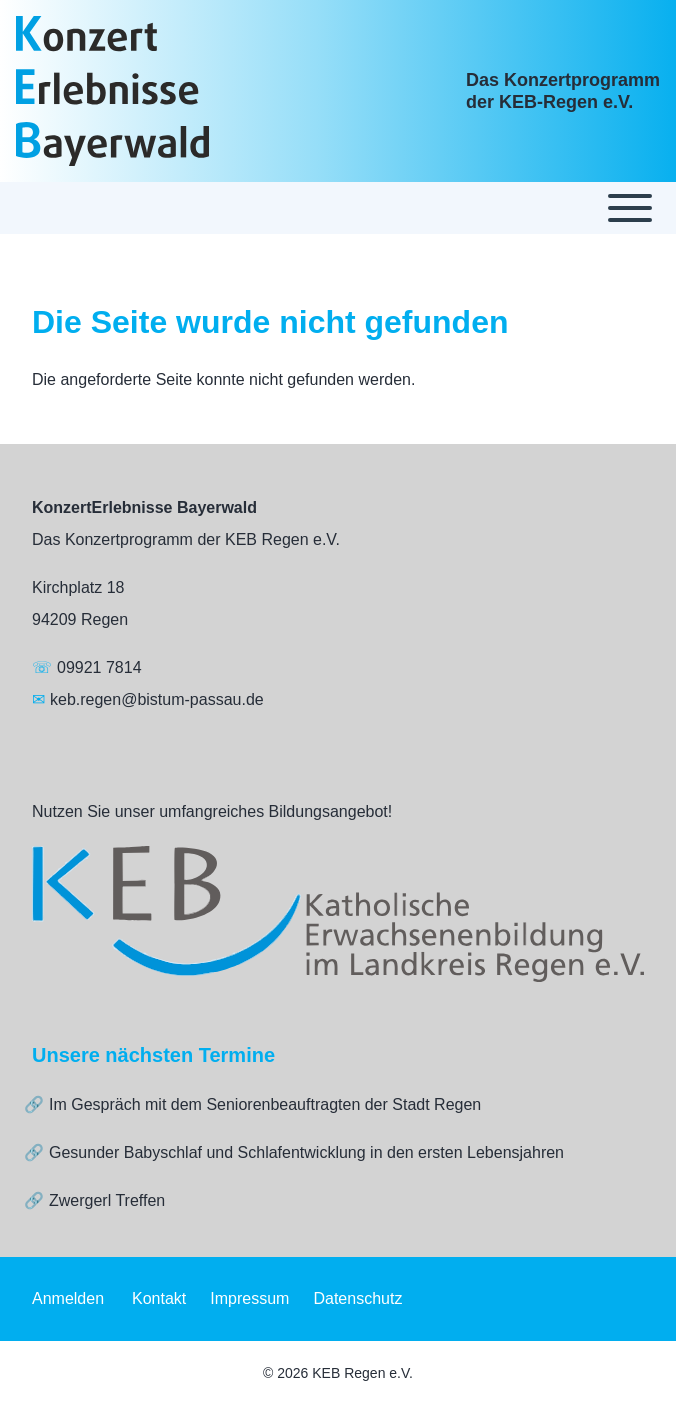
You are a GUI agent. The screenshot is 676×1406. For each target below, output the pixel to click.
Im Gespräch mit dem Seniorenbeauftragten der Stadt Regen (265, 1104)
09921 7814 (99, 667)
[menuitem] (68, 1299)
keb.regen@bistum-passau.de (157, 699)
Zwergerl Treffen (107, 1200)
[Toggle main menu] (338, 208)
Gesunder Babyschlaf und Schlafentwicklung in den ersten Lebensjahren (306, 1152)
